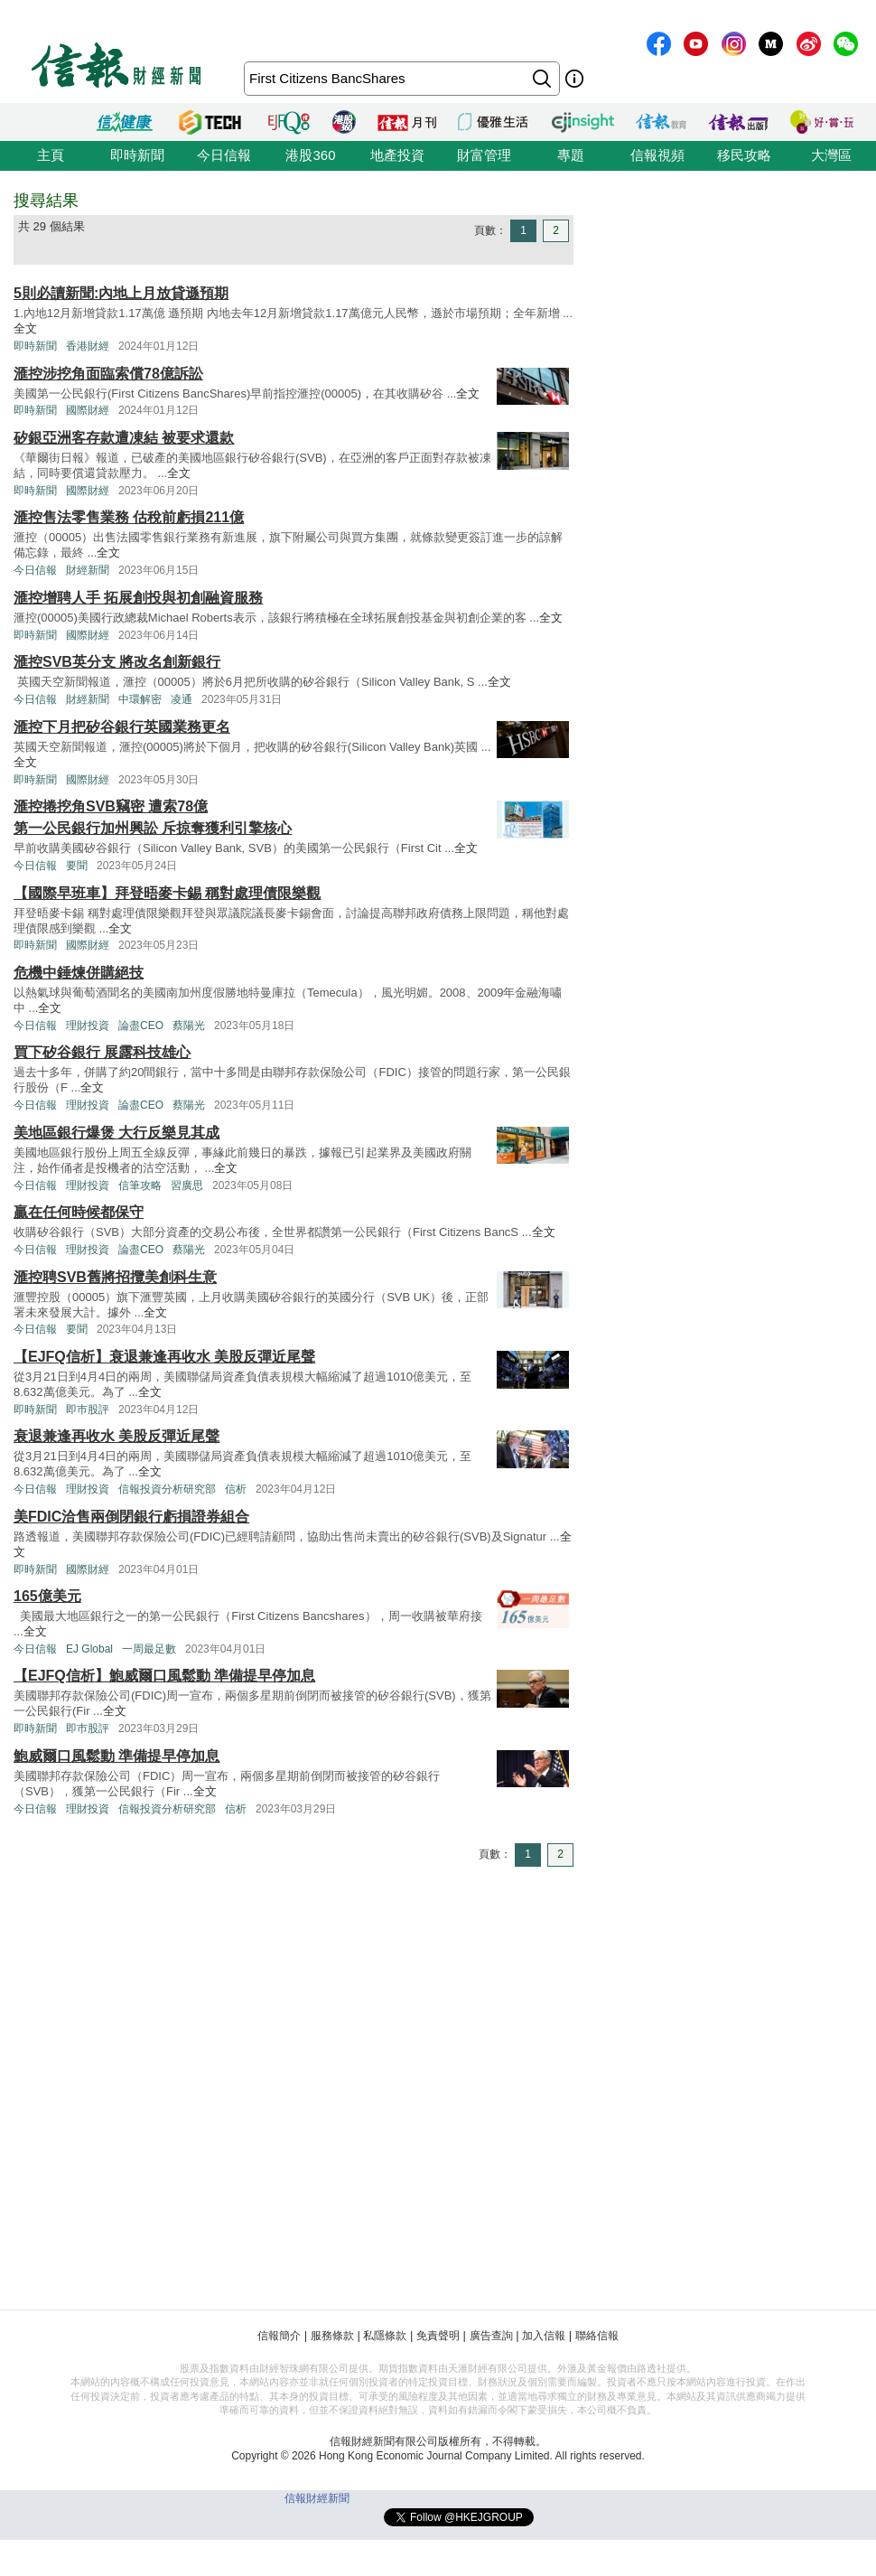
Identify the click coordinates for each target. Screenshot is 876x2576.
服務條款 (332, 2335)
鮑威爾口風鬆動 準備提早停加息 (116, 1756)
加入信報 (543, 2335)
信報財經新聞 (316, 2498)
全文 (25, 328)
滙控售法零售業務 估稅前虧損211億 (129, 517)
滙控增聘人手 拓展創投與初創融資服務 (138, 597)
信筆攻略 (140, 1185)
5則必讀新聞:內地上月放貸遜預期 (121, 293)
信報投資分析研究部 (167, 1489)
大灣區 (831, 155)
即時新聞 (137, 155)
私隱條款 (384, 2335)
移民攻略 (744, 155)
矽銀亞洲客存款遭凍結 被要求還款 (124, 437)
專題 (570, 155)
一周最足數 (149, 1649)
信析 (236, 1489)
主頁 (50, 155)
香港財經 (87, 346)
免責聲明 (438, 2335)
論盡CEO (140, 1025)
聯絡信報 (597, 2335)
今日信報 (224, 155)
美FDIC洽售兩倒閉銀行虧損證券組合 (131, 1516)
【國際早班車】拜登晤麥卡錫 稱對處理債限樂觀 (167, 893)
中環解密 (140, 699)
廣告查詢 (491, 2335)
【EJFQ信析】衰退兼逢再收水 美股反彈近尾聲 (164, 1356)
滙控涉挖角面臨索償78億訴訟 (108, 373)
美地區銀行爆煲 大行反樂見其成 (116, 1132)
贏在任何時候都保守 (79, 1212)
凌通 (181, 699)
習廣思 (187, 1185)
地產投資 (397, 155)
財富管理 (484, 155)
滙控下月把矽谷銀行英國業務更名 (122, 727)
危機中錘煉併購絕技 (79, 972)
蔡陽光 (188, 1025)
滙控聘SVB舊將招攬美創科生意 (115, 1277)
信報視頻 (657, 155)
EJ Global (89, 1649)
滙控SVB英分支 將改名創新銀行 (117, 662)
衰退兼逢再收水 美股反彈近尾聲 (116, 1436)
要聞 (77, 865)
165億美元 (47, 1596)
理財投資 (87, 1025)
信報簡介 (279, 2335)
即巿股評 (87, 1409)
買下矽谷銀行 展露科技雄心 (102, 1052)
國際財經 (87, 410)
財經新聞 (87, 570)
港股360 (310, 155)
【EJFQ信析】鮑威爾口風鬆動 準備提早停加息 (164, 1675)
